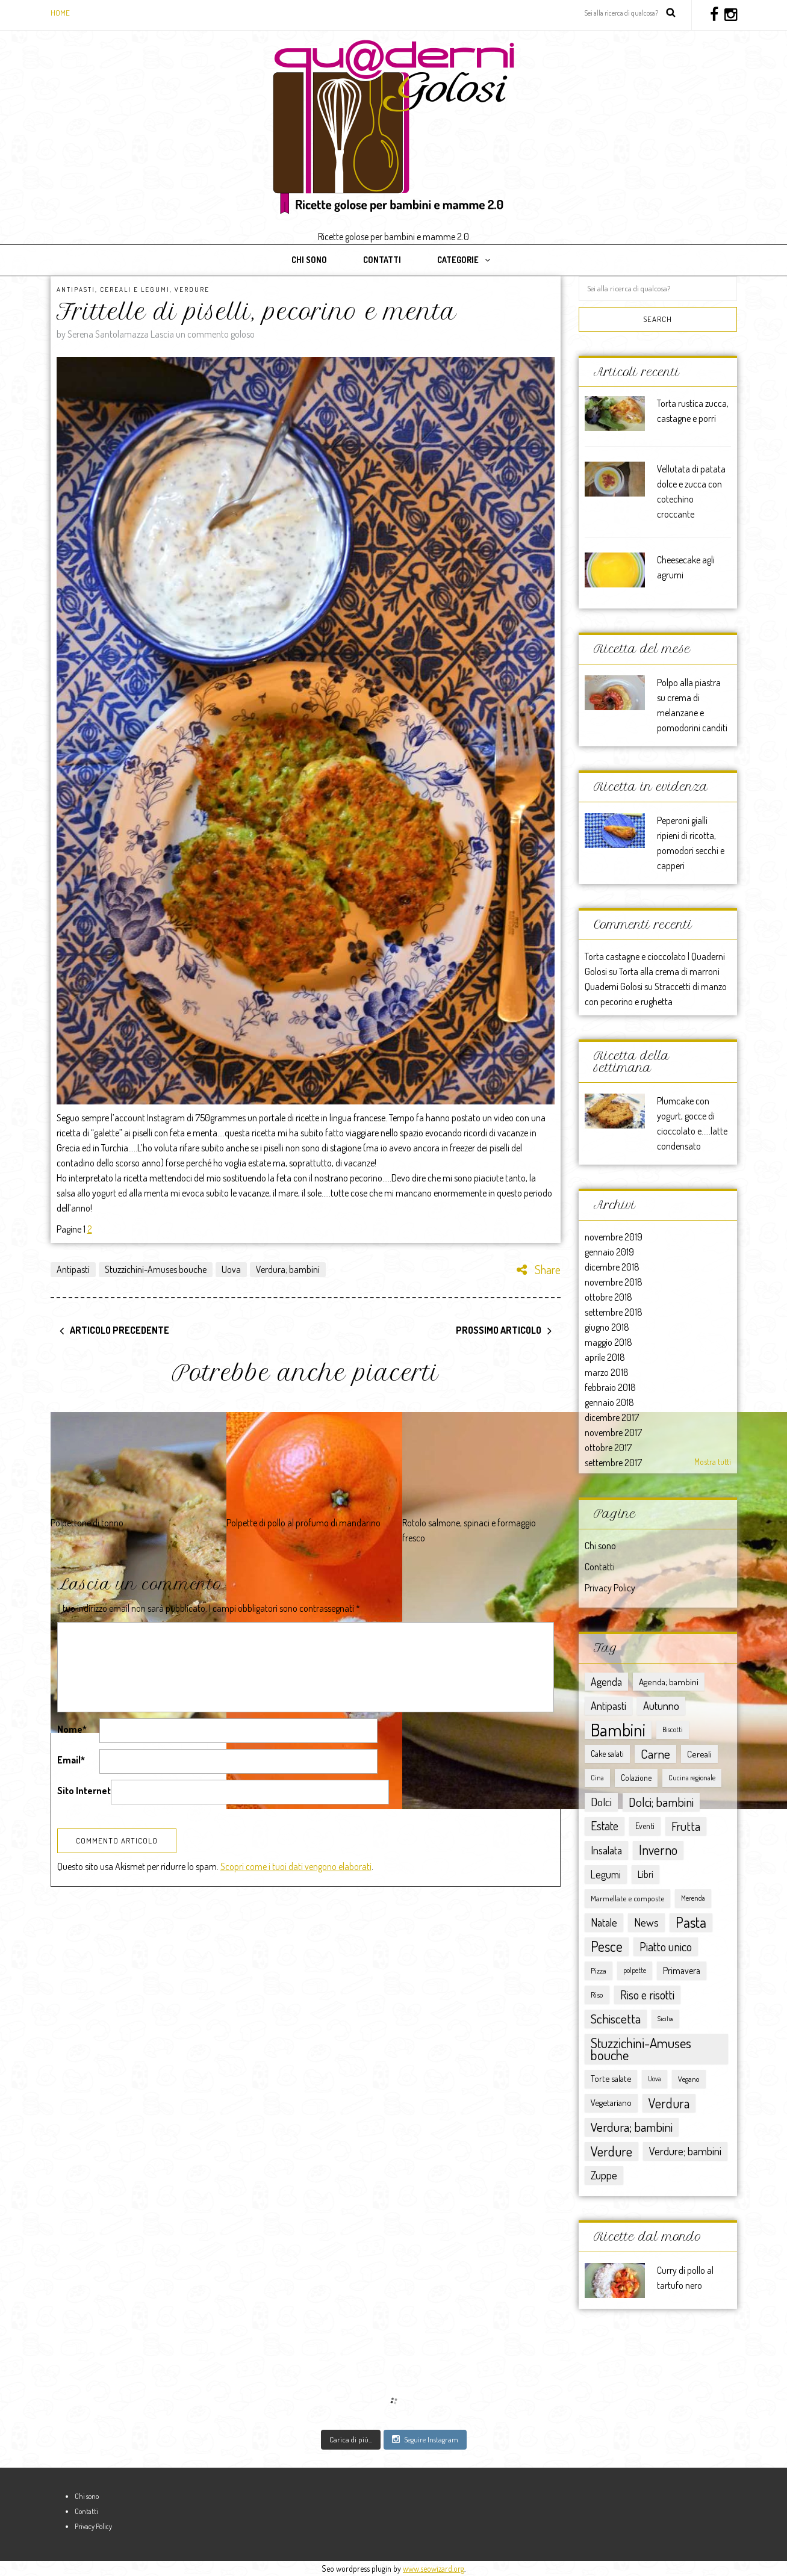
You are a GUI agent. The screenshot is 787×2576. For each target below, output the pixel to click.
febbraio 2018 (610, 1387)
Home (60, 12)
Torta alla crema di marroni (669, 971)
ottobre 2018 (608, 1297)
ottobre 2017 (608, 1447)
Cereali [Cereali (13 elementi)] (699, 1754)
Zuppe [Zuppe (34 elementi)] (604, 2174)
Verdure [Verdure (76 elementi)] (611, 2151)
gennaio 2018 (609, 1402)
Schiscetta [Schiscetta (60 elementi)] (616, 2018)
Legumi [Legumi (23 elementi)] (606, 1874)
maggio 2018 (608, 1342)
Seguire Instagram (425, 2439)
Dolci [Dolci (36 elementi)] (601, 1801)
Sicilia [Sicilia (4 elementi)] (665, 2018)
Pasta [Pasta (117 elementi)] (691, 1922)
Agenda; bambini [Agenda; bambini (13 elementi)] (668, 1682)
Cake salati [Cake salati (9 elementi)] (607, 1753)
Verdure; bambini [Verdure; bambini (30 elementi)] (685, 2151)
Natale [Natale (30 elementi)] (604, 1922)
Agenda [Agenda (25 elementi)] (606, 1681)
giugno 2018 (607, 1327)
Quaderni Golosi (613, 986)
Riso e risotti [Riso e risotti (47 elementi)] (647, 1994)
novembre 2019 (613, 1237)
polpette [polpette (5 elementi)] (634, 1970)
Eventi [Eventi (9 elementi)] (645, 1826)
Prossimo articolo (498, 1330)
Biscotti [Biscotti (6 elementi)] (672, 1729)
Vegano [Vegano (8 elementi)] (689, 2078)
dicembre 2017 (612, 1417)
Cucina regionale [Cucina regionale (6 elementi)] (691, 1777)
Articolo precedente (119, 1330)
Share (539, 1269)
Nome (72, 1729)
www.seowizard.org (433, 2568)
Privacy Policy (610, 1588)
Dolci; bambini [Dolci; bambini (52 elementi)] (661, 1802)
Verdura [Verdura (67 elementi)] (669, 2103)
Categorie (458, 260)
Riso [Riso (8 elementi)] (597, 1994)
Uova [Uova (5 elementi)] (654, 2078)
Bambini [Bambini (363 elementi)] (618, 1730)
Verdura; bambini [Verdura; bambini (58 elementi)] (632, 2127)
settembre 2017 (613, 1463)
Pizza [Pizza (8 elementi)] (598, 1970)
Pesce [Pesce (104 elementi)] (607, 1946)
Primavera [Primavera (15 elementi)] (681, 1971)
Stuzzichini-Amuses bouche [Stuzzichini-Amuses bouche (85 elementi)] (641, 2048)
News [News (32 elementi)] (646, 1922)
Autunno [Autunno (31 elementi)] (661, 1705)
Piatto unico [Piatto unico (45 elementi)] (665, 1946)
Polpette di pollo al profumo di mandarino (303, 1523)
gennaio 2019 (609, 1252)
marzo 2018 (607, 1372)
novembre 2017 (613, 1432)
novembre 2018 (613, 1282)
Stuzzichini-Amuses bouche (156, 1269)
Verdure (192, 289)
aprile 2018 (605, 1357)
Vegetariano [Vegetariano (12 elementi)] (611, 2102)
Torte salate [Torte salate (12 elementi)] (611, 2078)
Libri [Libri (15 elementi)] (645, 1874)
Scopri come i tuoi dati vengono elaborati (296, 1913)
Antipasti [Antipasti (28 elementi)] (608, 1705)
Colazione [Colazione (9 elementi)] (636, 1778)
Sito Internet (84, 1791)
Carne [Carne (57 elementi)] (655, 1753)
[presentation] (148, 1839)
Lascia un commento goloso (203, 334)
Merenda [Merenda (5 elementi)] (693, 1898)
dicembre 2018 (612, 1267)
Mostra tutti (712, 1462)
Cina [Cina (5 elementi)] (597, 1777)
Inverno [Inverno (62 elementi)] (658, 1850)
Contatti (382, 260)
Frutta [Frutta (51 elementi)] (685, 1826)
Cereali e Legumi (135, 289)
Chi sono (309, 260)
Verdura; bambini (288, 1269)
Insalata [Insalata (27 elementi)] (606, 1850)
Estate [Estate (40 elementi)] (604, 1825)
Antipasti (76, 289)
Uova (231, 1269)
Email (71, 1760)
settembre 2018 (613, 1312)
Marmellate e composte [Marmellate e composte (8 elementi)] (627, 1898)
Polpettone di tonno (87, 1523)
